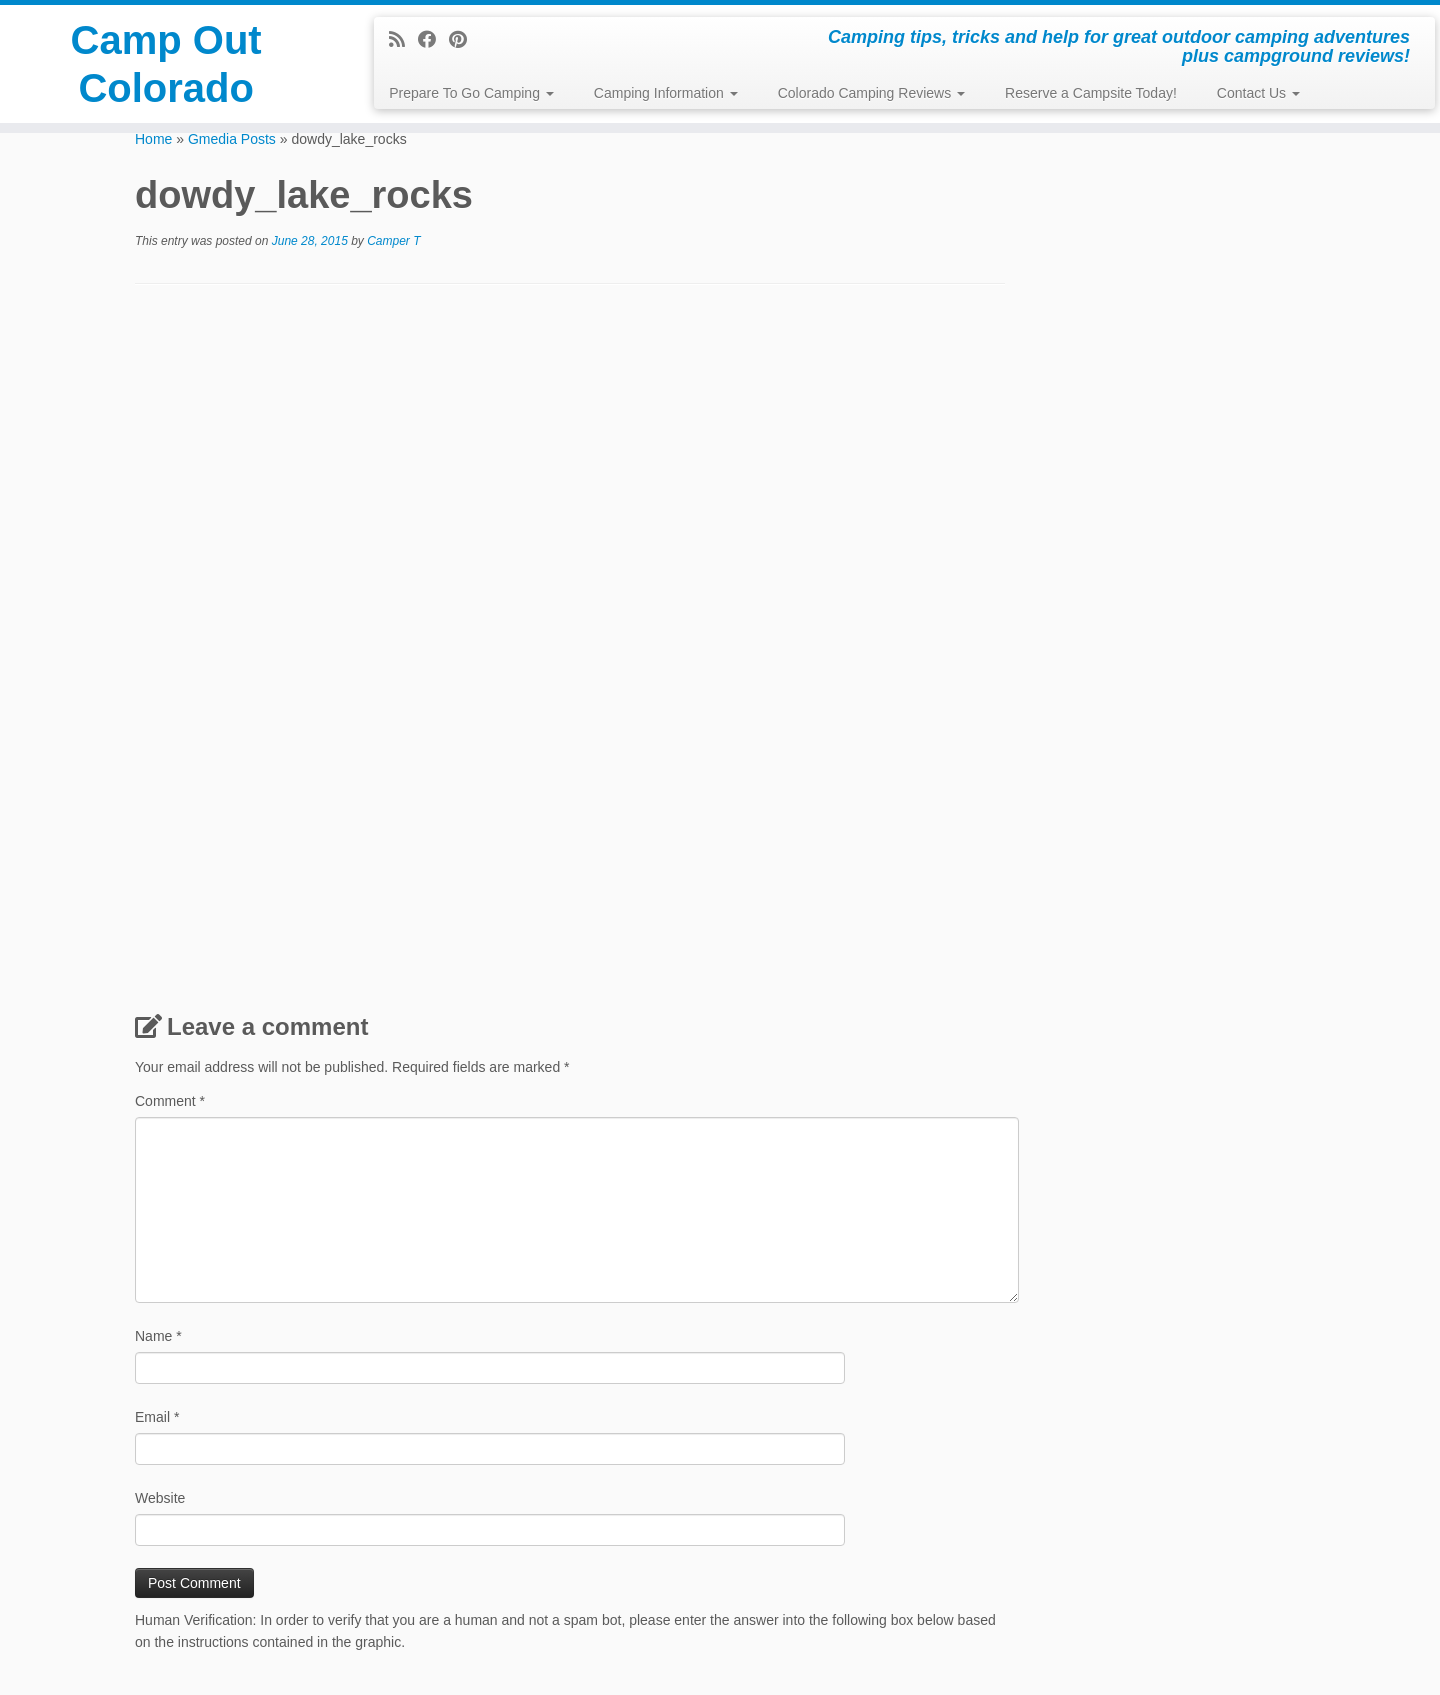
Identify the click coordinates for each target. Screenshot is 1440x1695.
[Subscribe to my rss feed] (403, 40)
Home (153, 139)
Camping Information (666, 93)
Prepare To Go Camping (471, 93)
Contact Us (1258, 93)
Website (160, 1498)
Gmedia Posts (232, 139)
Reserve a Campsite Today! (1091, 93)
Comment (170, 1101)
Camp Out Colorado (166, 64)
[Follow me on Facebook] (433, 40)
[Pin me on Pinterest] (464, 40)
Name (158, 1336)
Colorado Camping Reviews (871, 93)
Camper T (393, 241)
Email (157, 1417)
